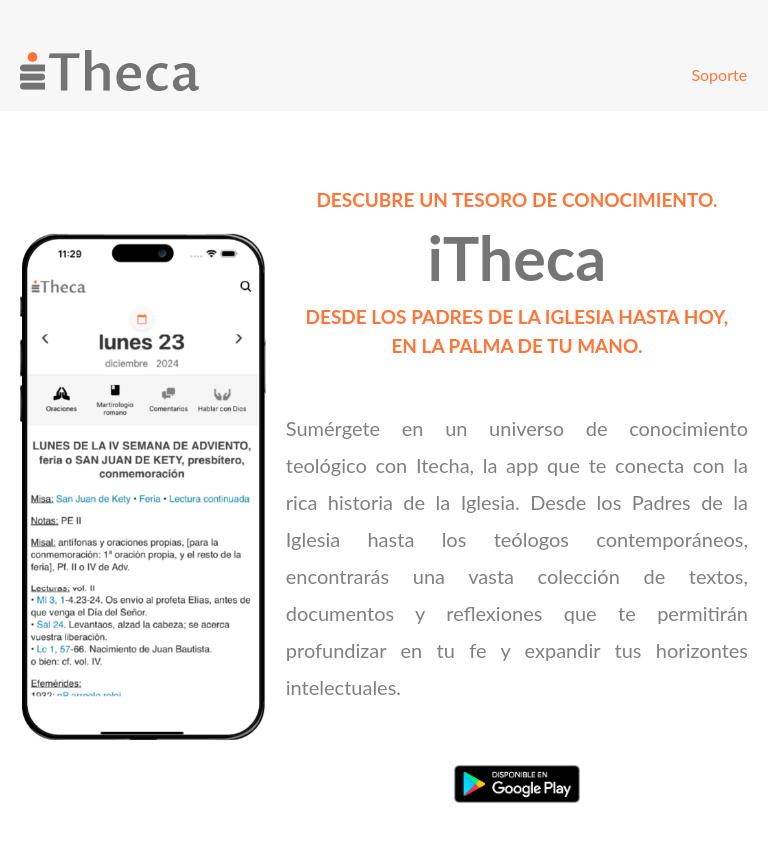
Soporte (719, 74)
